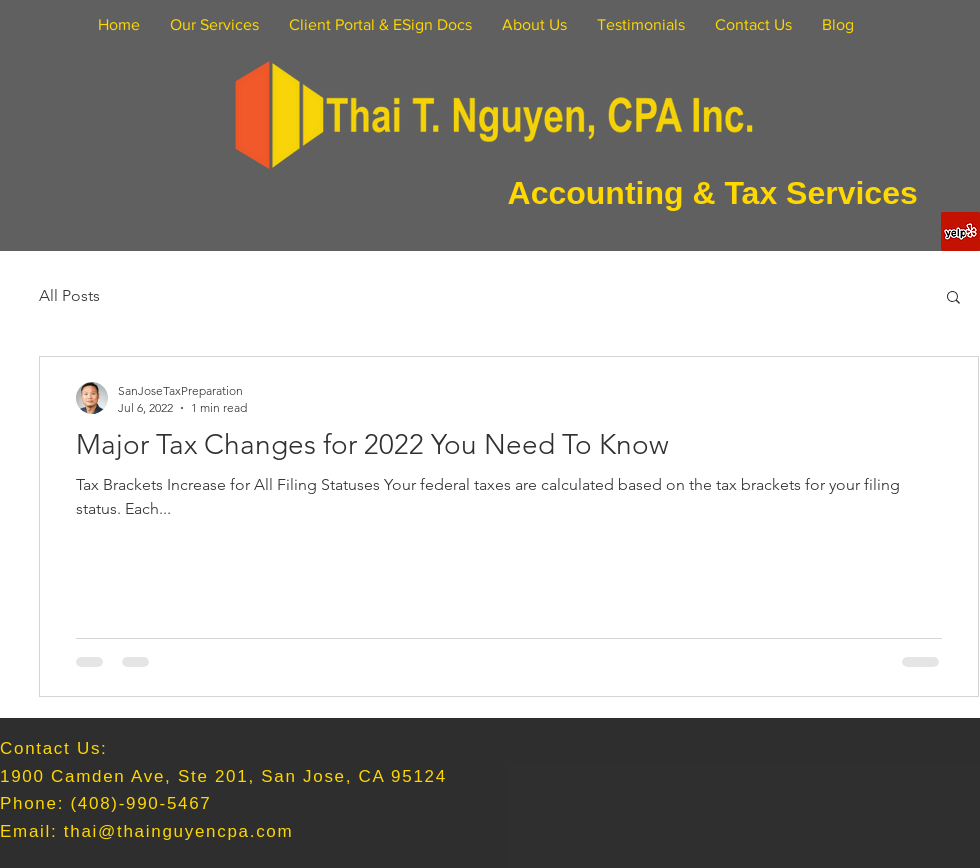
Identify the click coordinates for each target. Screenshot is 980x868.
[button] (953, 298)
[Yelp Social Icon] (960, 231)
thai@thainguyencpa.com (179, 831)
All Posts (69, 295)
